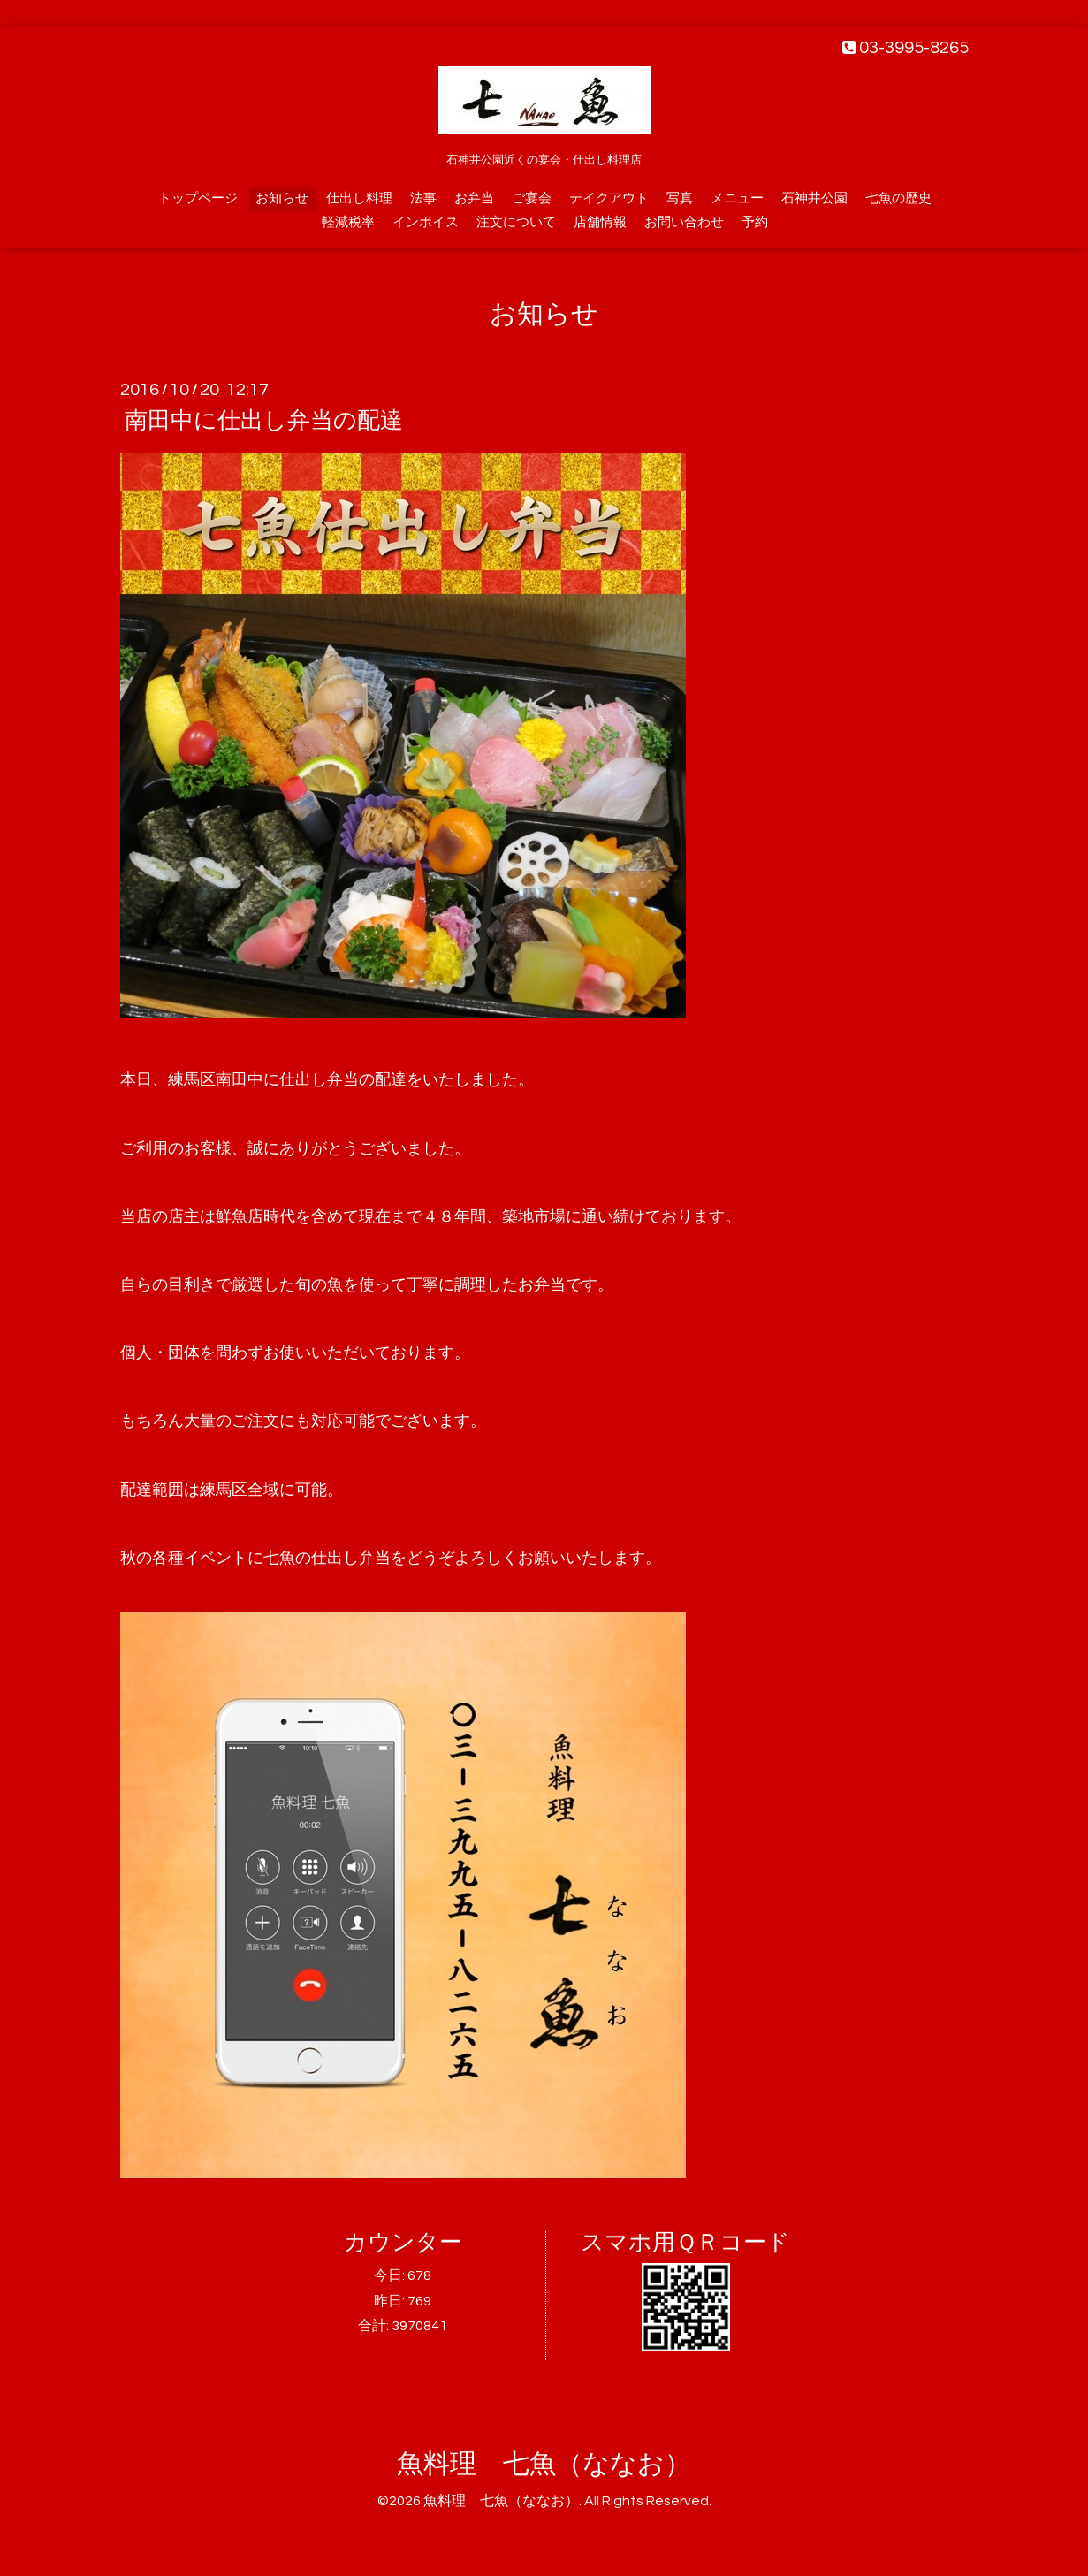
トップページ (198, 198)
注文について (516, 222)
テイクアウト (609, 198)
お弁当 (474, 198)
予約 (755, 222)
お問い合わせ (684, 222)
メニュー (737, 198)
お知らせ (281, 198)
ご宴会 (532, 198)
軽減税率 (348, 222)
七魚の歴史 (898, 198)
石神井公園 (814, 198)
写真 (679, 198)
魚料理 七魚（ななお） (544, 2464)
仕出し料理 (359, 198)
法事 (423, 198)
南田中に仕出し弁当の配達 (264, 420)
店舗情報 (600, 222)
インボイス (425, 222)
